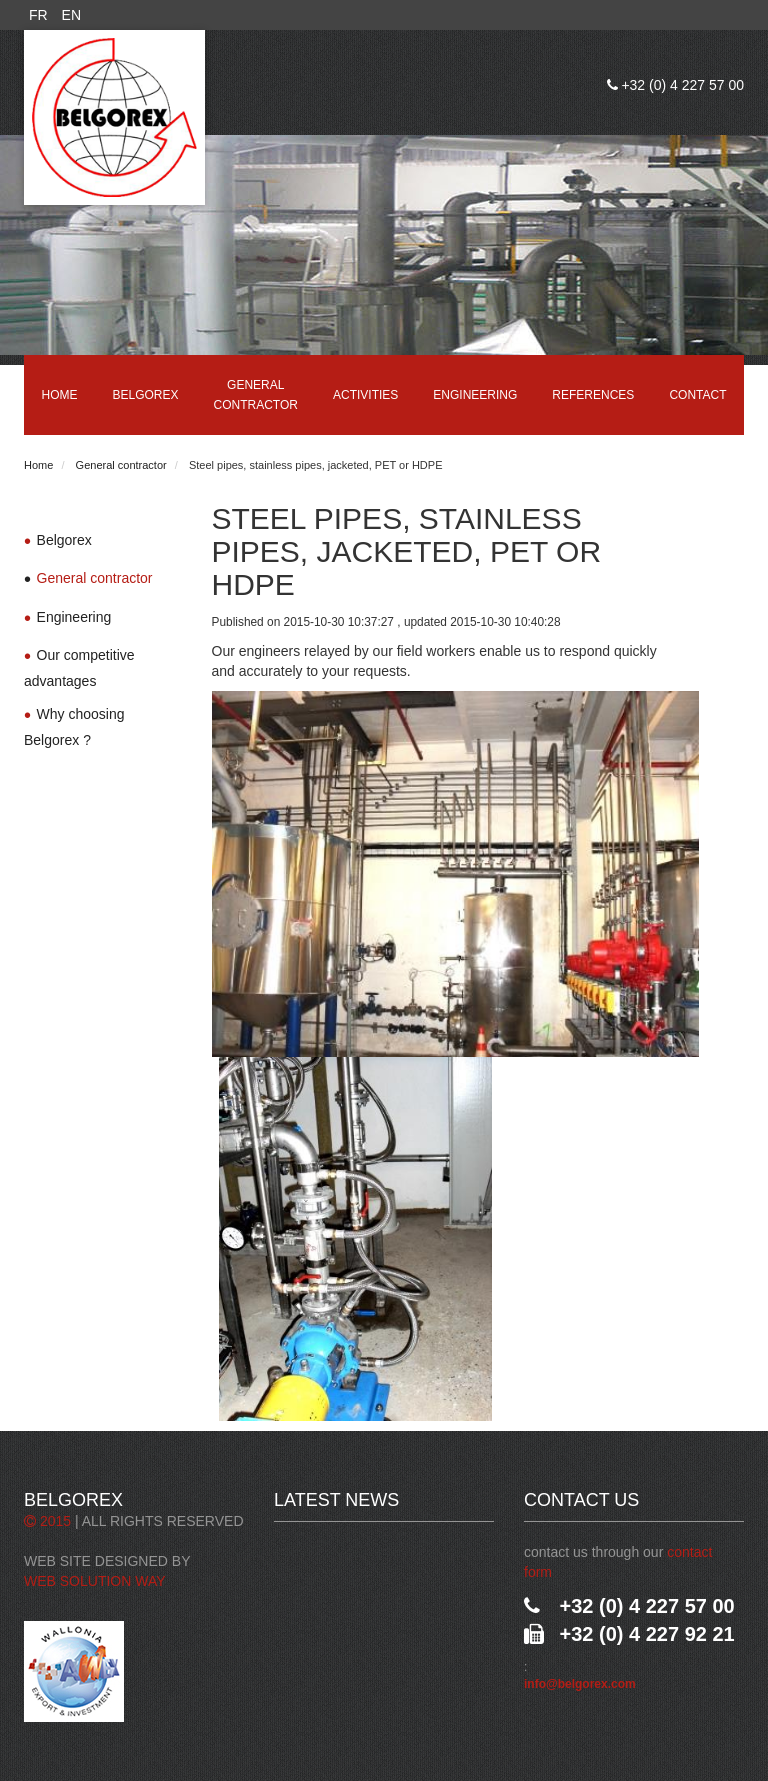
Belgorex (146, 395)
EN (71, 15)
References (593, 395)
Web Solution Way (95, 1581)
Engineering (475, 395)
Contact (697, 395)
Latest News (336, 1500)
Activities (365, 395)
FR (38, 15)
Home (60, 395)
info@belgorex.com (580, 1684)
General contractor (256, 395)
